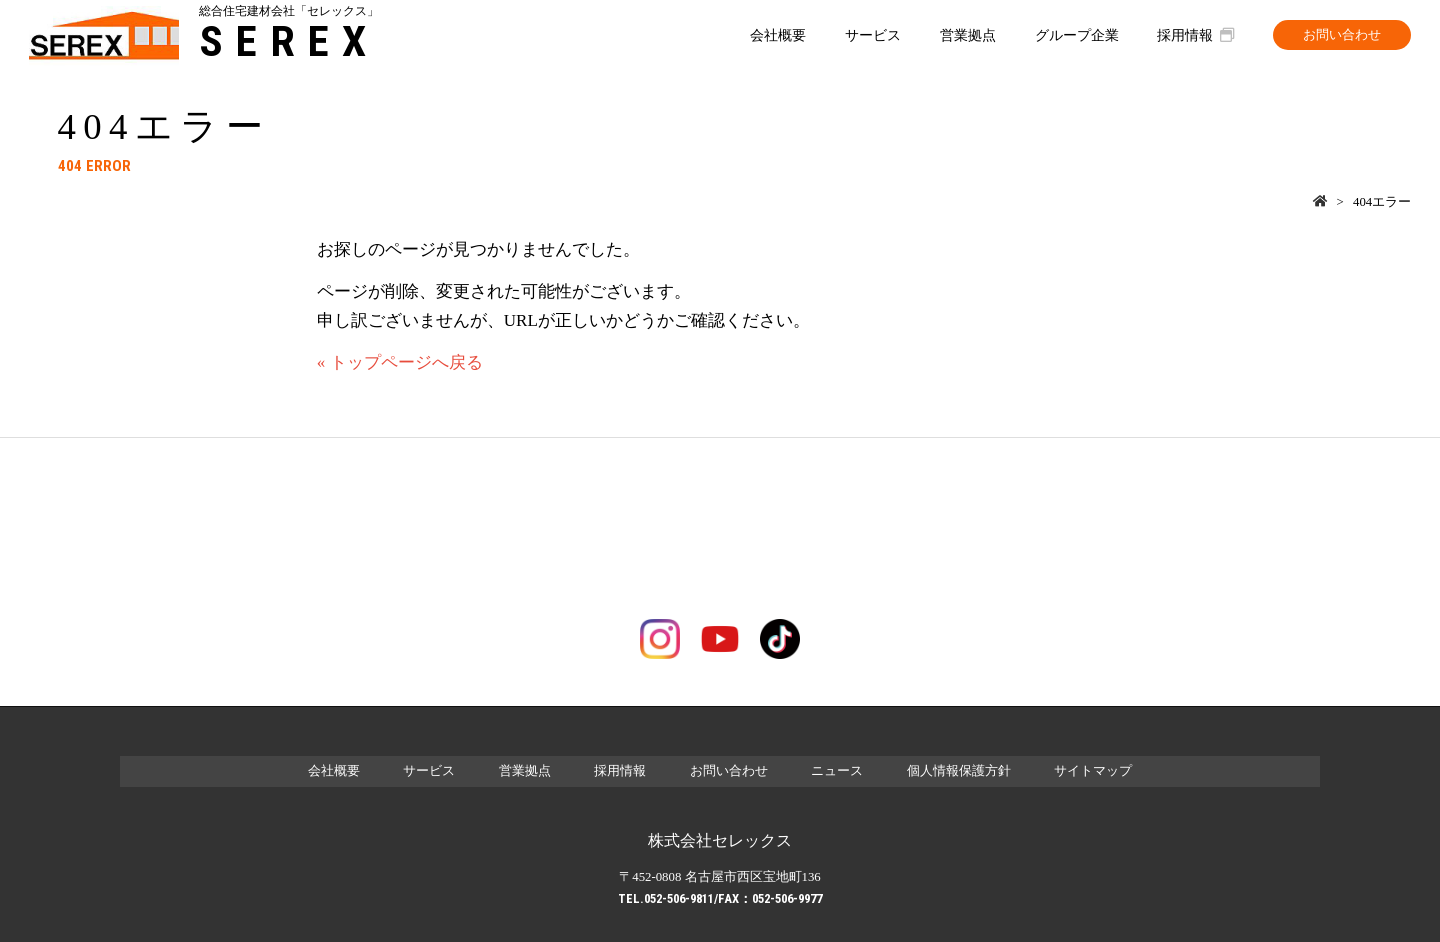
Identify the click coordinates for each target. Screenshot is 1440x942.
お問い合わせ (1342, 35)
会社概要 (778, 35)
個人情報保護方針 (959, 771)
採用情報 (1195, 35)
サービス (873, 35)
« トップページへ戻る (400, 362)
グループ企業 (1077, 35)
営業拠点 (968, 35)
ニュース (837, 771)
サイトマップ (1093, 771)
